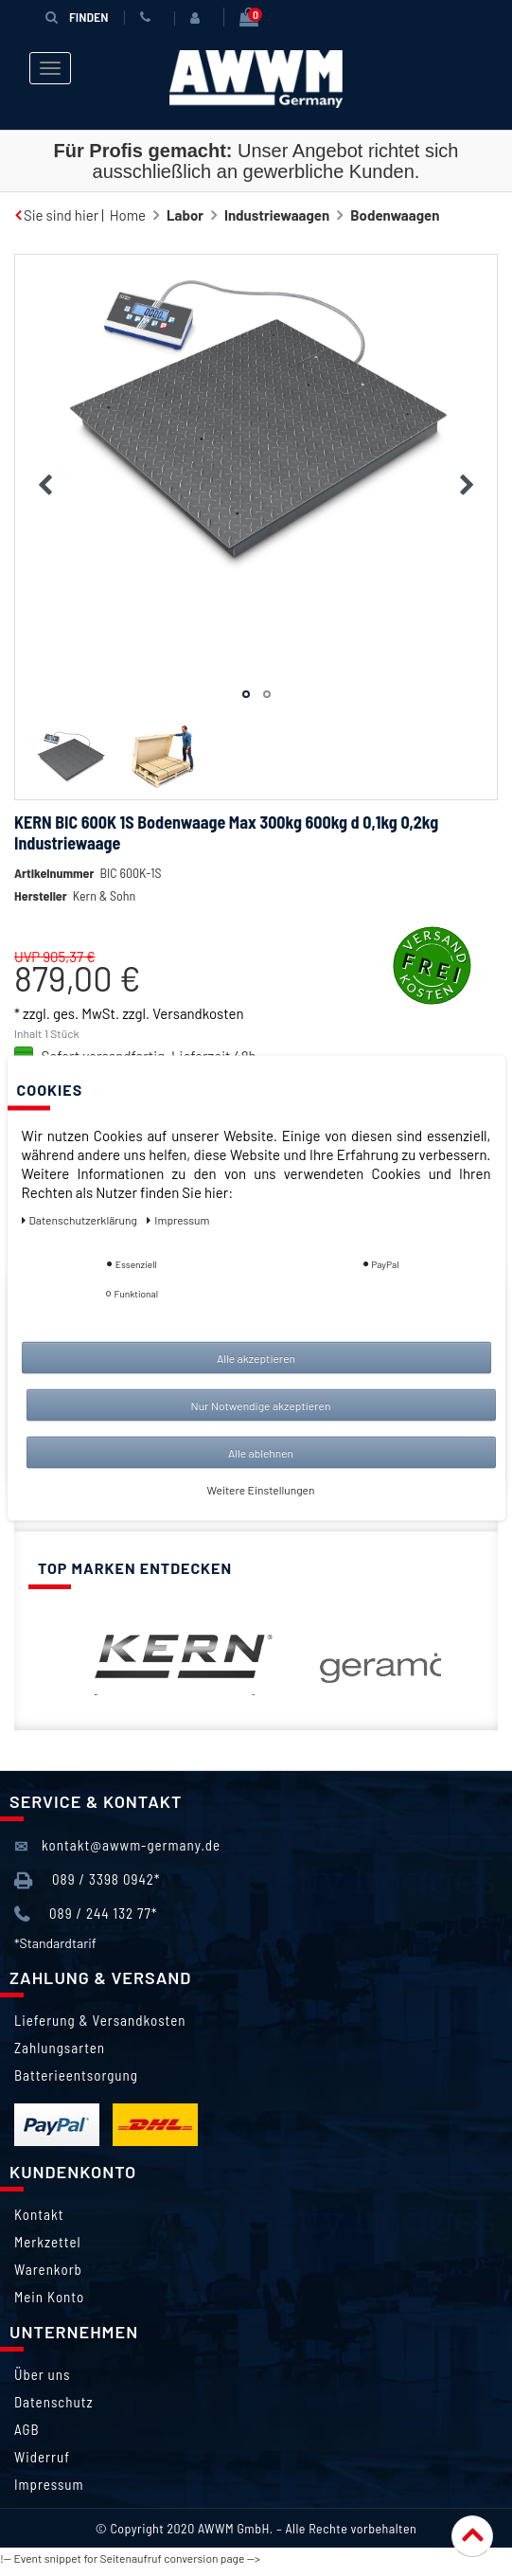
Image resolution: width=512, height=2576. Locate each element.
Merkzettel (47, 2241)
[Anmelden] (198, 18)
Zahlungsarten (59, 2047)
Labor (185, 215)
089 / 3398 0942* (87, 1880)
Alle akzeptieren (256, 1358)
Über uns (42, 2374)
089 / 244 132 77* (85, 1914)
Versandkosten (197, 1013)
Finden (76, 17)
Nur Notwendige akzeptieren (261, 1405)
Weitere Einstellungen (261, 1489)
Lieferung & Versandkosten (100, 2020)
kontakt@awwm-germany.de (117, 1846)
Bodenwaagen (394, 215)
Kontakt (38, 2214)
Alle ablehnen (260, 1452)
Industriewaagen (276, 215)
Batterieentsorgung (76, 2075)
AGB (27, 2429)
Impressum (49, 2484)
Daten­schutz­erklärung (81, 1219)
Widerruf (42, 2456)
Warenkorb (48, 2269)
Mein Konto (49, 2296)
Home (128, 215)
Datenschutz (53, 2401)
